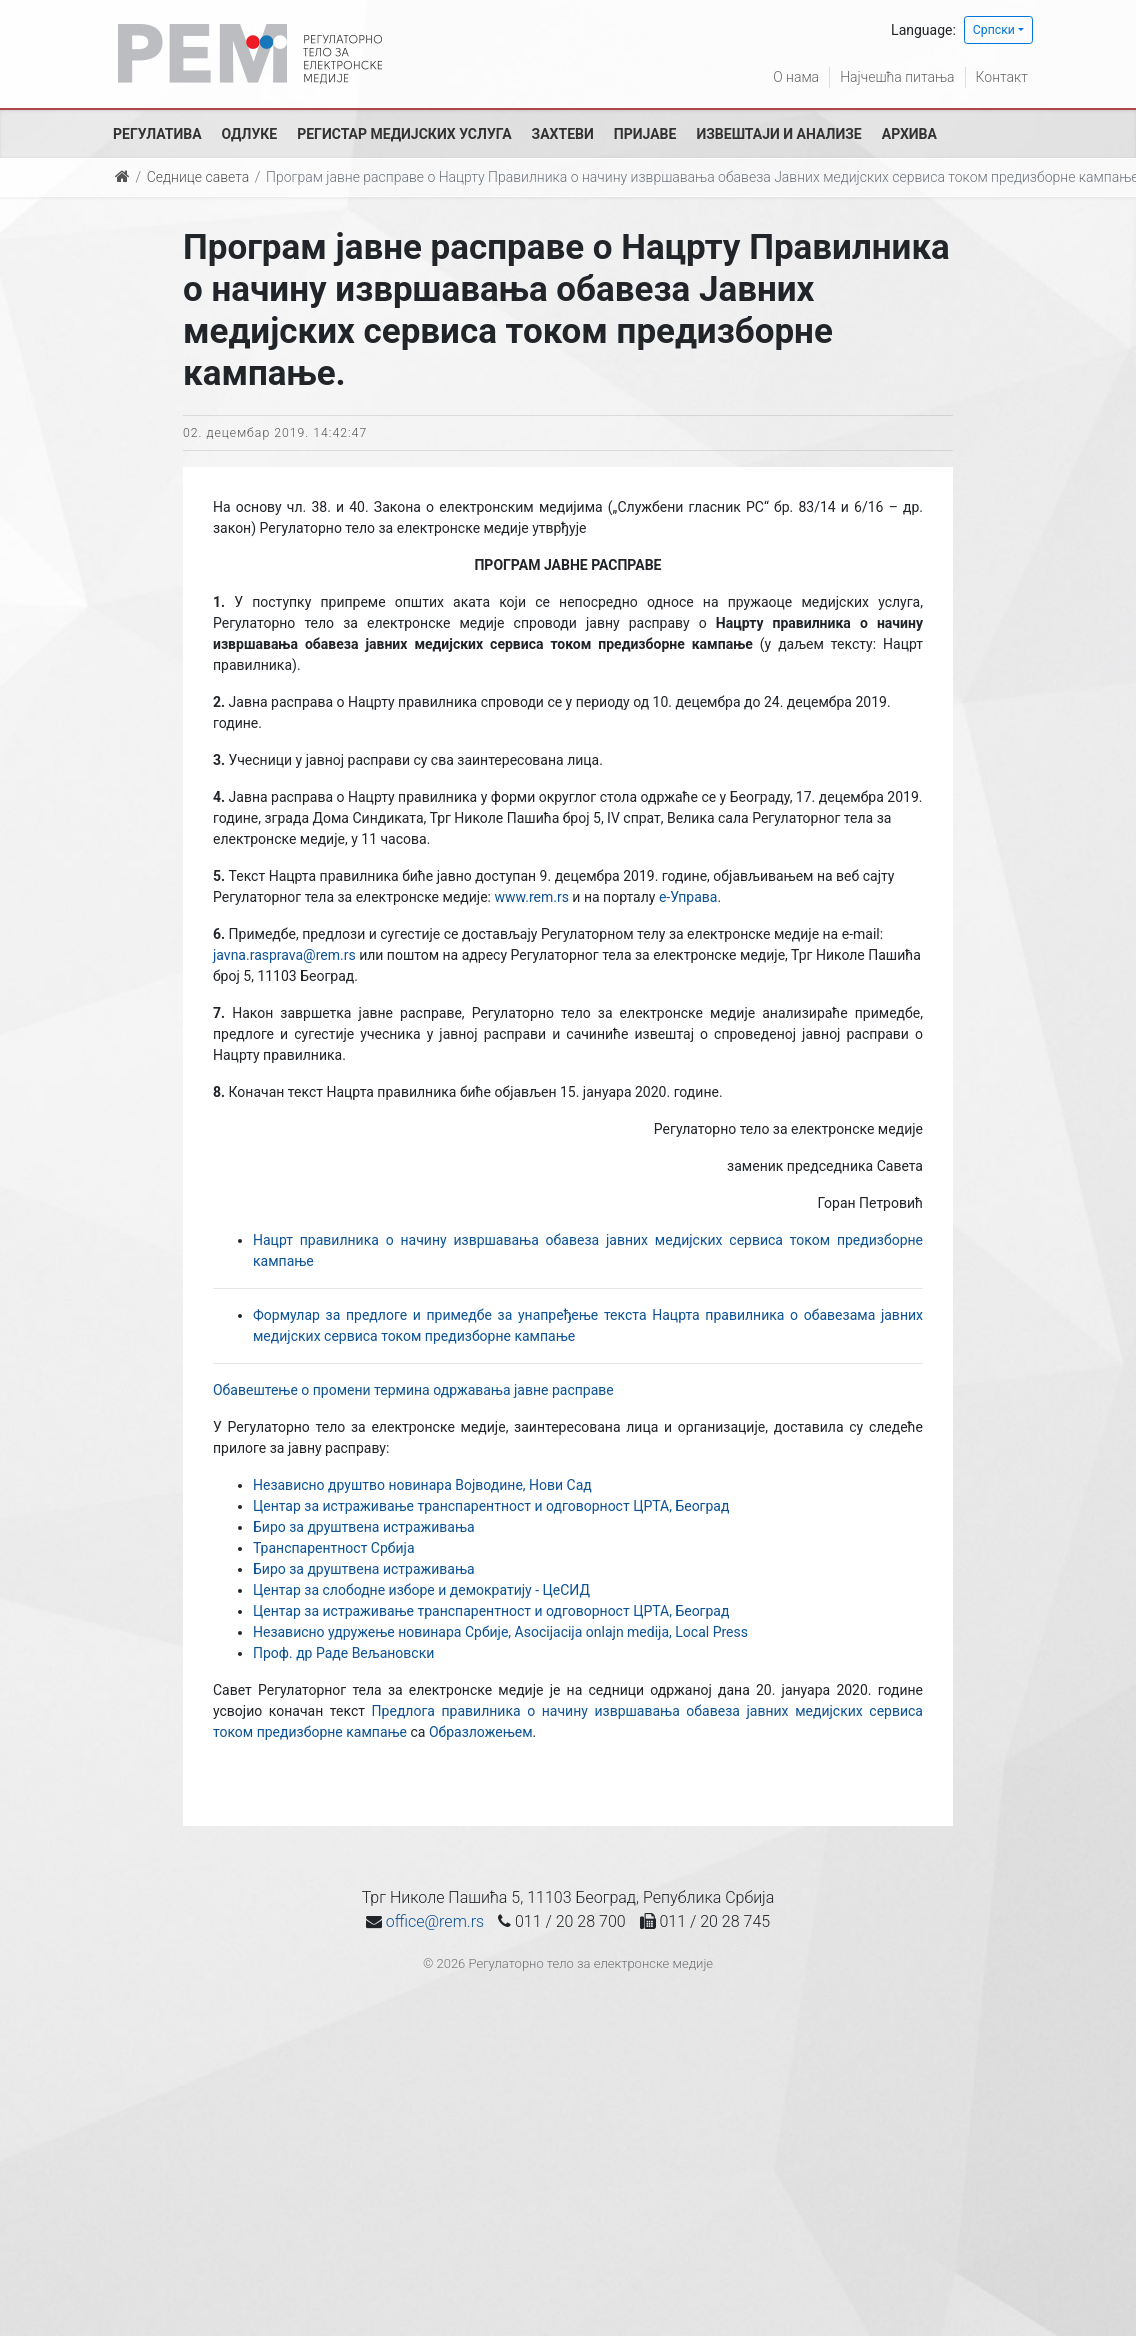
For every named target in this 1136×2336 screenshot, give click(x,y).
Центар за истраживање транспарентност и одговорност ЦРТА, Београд (491, 1506)
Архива (909, 134)
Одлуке (250, 134)
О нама (796, 77)
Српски (994, 30)
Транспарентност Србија (334, 1548)
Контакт (1002, 77)
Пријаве (645, 134)
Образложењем (481, 1732)
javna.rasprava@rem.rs (284, 955)
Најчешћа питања (897, 77)
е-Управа (688, 897)
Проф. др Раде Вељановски (343, 1653)
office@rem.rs (435, 1921)
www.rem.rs (531, 897)
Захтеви (563, 134)
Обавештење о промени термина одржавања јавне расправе (413, 1390)
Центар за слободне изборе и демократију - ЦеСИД (421, 1590)
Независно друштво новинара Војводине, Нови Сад (422, 1485)
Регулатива (157, 134)
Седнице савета (198, 177)
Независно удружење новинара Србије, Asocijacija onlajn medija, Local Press (500, 1632)
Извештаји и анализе (778, 134)
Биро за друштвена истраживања (364, 1527)
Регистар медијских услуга (404, 134)
